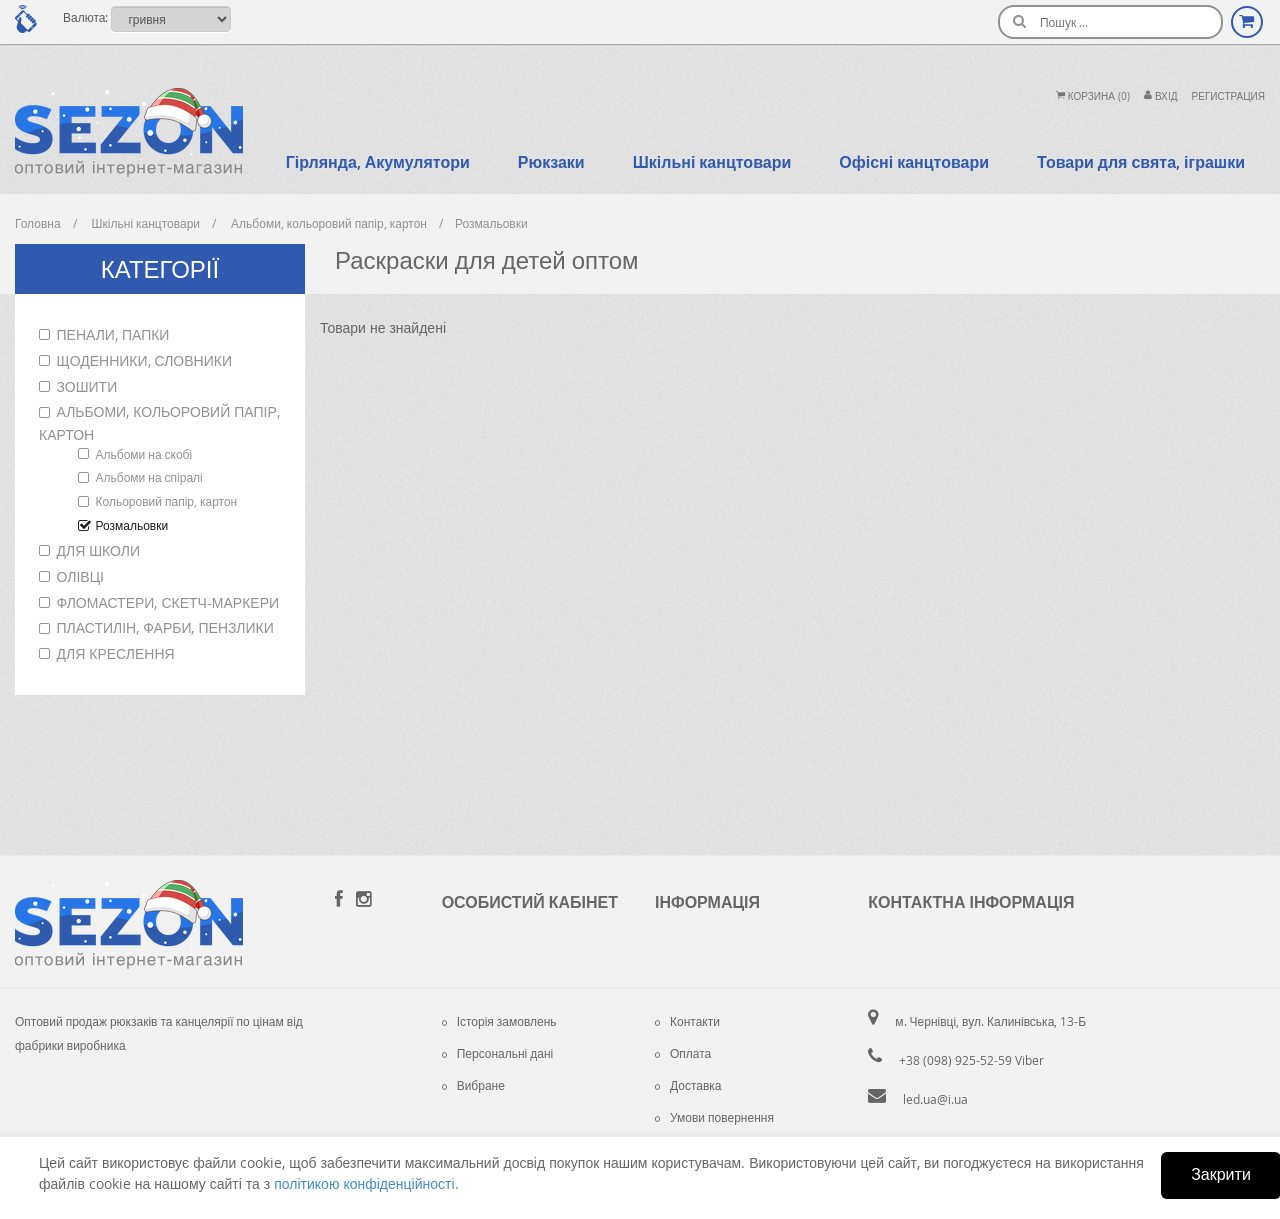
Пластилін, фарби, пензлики (165, 627)
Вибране (473, 1085)
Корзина (1093, 96)
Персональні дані (498, 1053)
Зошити (87, 386)
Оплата (683, 1053)
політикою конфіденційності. (366, 1183)
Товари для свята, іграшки (1141, 162)
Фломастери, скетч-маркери (168, 602)
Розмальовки (132, 525)
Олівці (80, 576)
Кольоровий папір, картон (167, 501)
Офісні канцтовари (914, 162)
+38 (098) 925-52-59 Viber (971, 1060)
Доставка (688, 1085)
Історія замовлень (499, 1021)
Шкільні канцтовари (712, 162)
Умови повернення (714, 1117)
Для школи (99, 550)
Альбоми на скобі (144, 454)
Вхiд (1161, 96)
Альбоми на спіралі (149, 477)
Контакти (687, 1021)
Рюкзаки (551, 162)
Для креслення (116, 653)
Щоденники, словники (144, 360)
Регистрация (1228, 96)
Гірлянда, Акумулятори (378, 162)
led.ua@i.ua (935, 1099)
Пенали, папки (113, 334)
